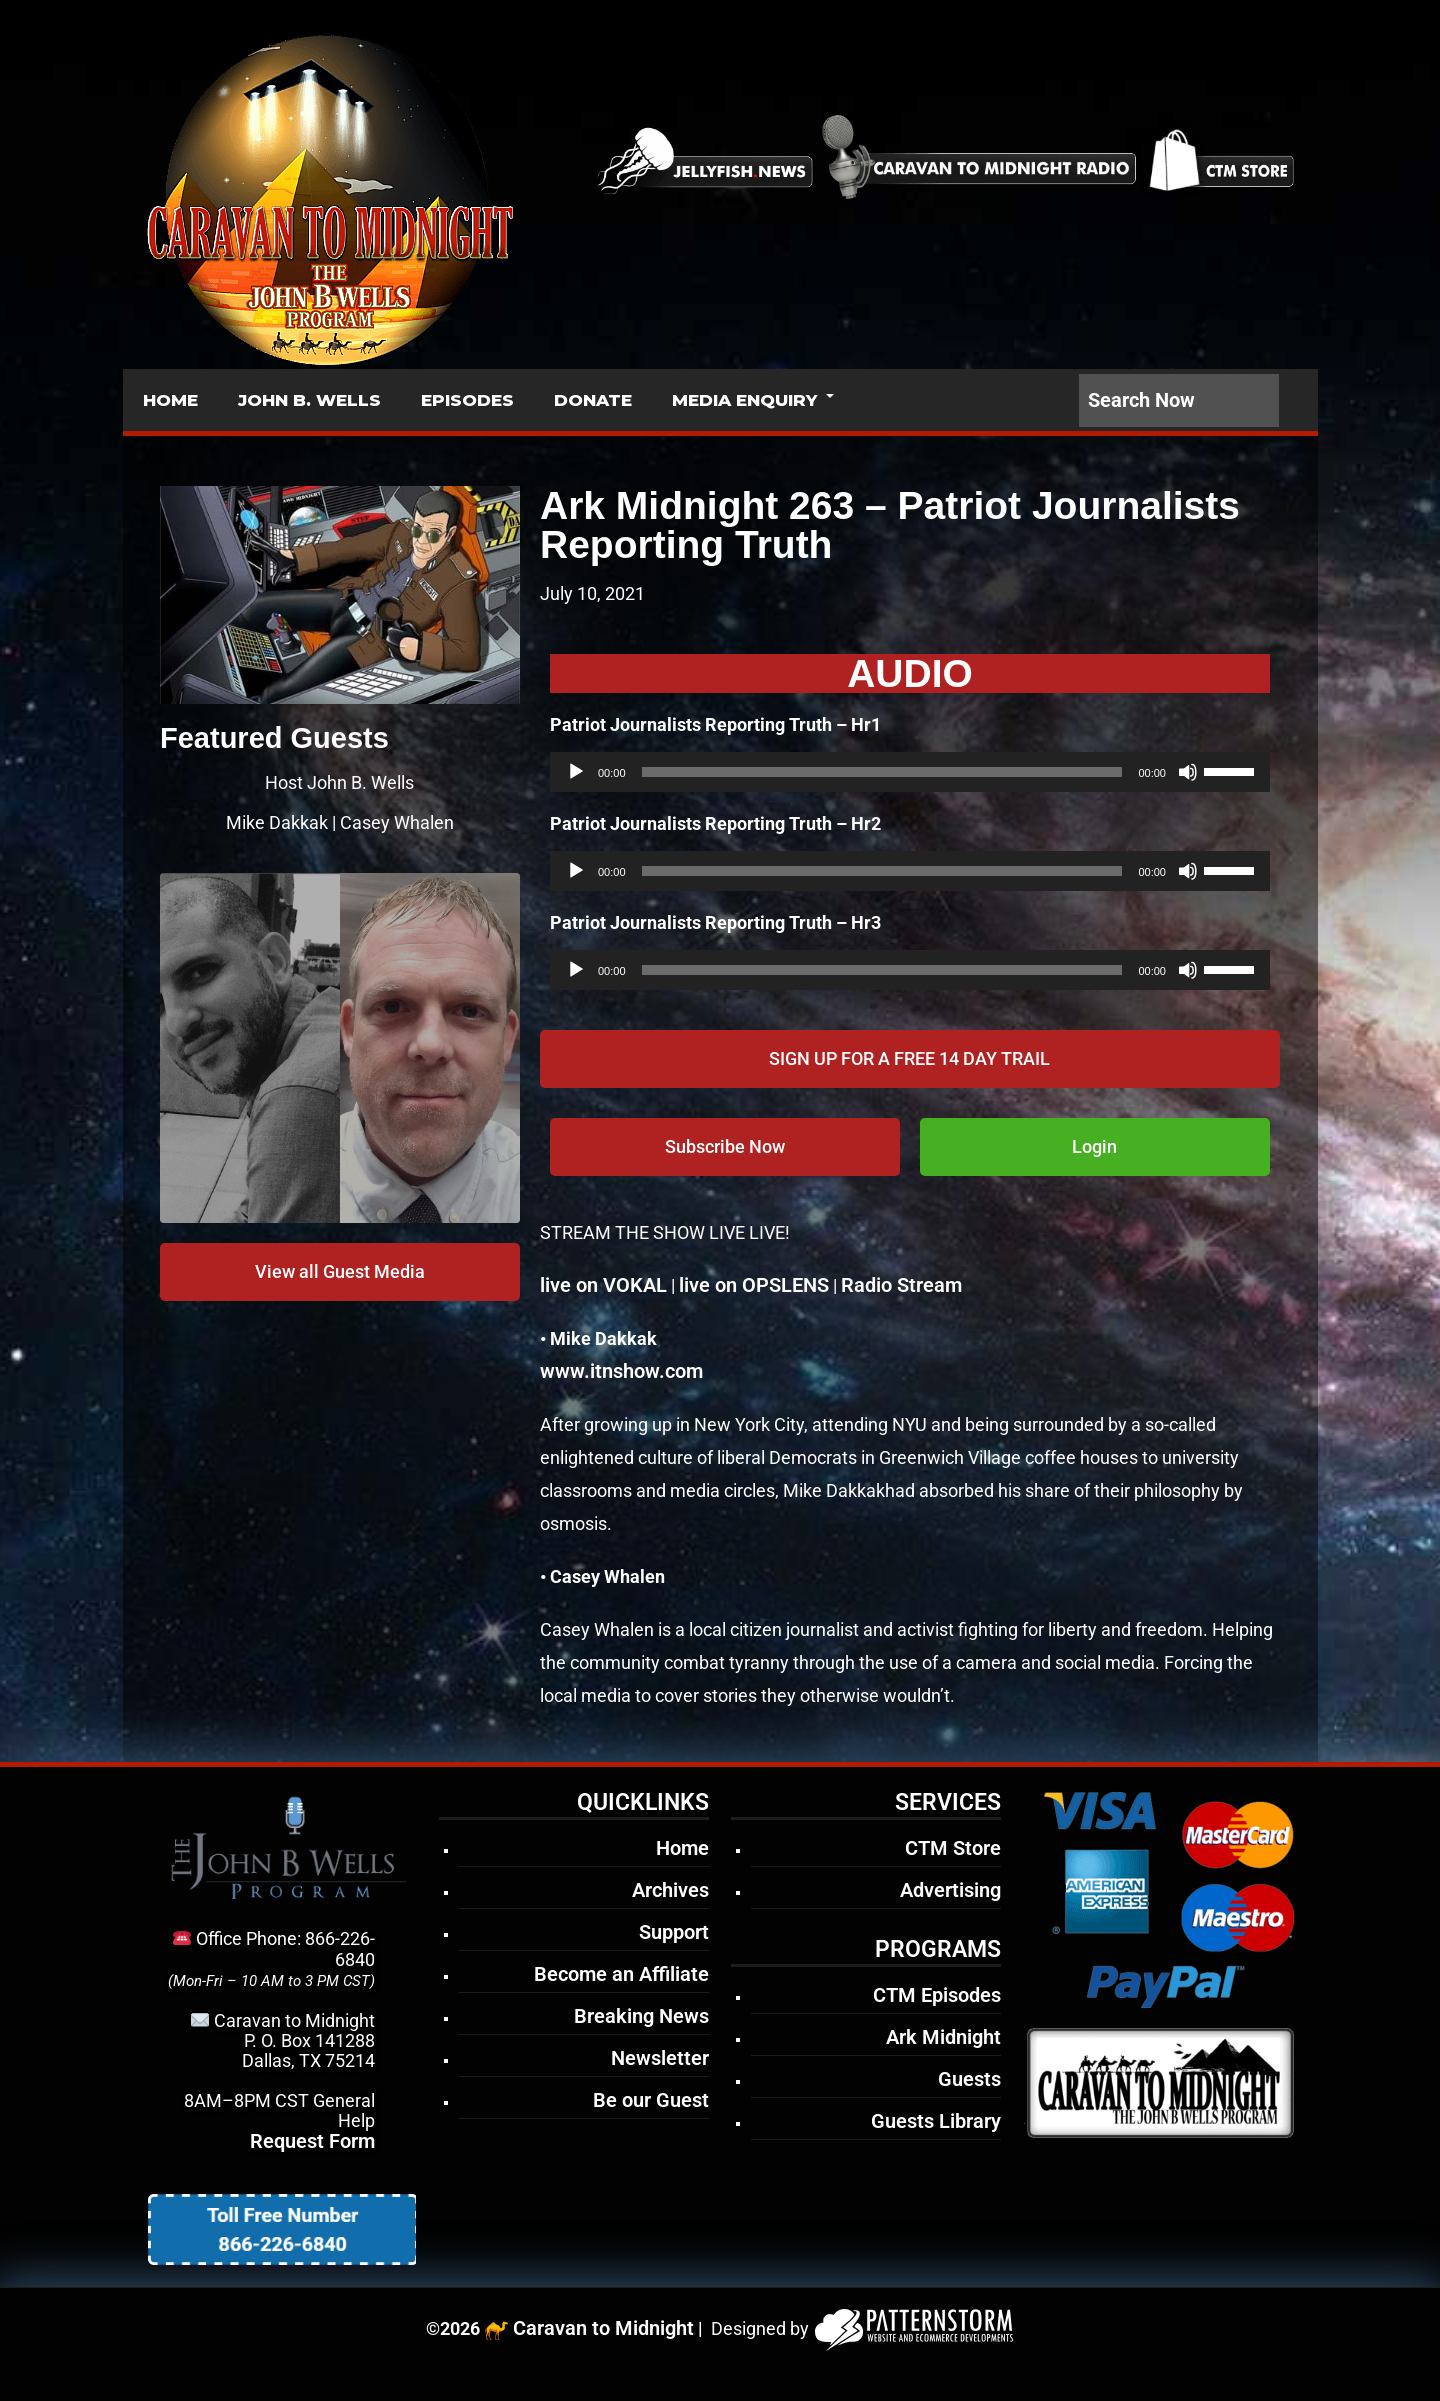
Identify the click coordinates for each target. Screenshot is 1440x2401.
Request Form (312, 2141)
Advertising (950, 1890)
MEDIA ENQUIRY (744, 400)
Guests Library (936, 2121)
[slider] (882, 772)
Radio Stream (901, 1285)
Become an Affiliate (621, 1974)
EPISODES (467, 400)
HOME (170, 400)
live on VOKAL (603, 1285)
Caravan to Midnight (603, 2328)
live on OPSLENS (754, 1285)
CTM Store (953, 1848)
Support (674, 1932)
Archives (670, 1890)
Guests (969, 2079)
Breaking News (641, 2016)
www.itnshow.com (621, 1371)
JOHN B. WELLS (309, 400)
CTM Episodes (937, 1995)
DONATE (593, 400)
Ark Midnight (943, 2037)
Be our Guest (651, 2100)
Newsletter (660, 2058)
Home (682, 1848)
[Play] (576, 772)
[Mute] (1188, 772)
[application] (910, 772)
